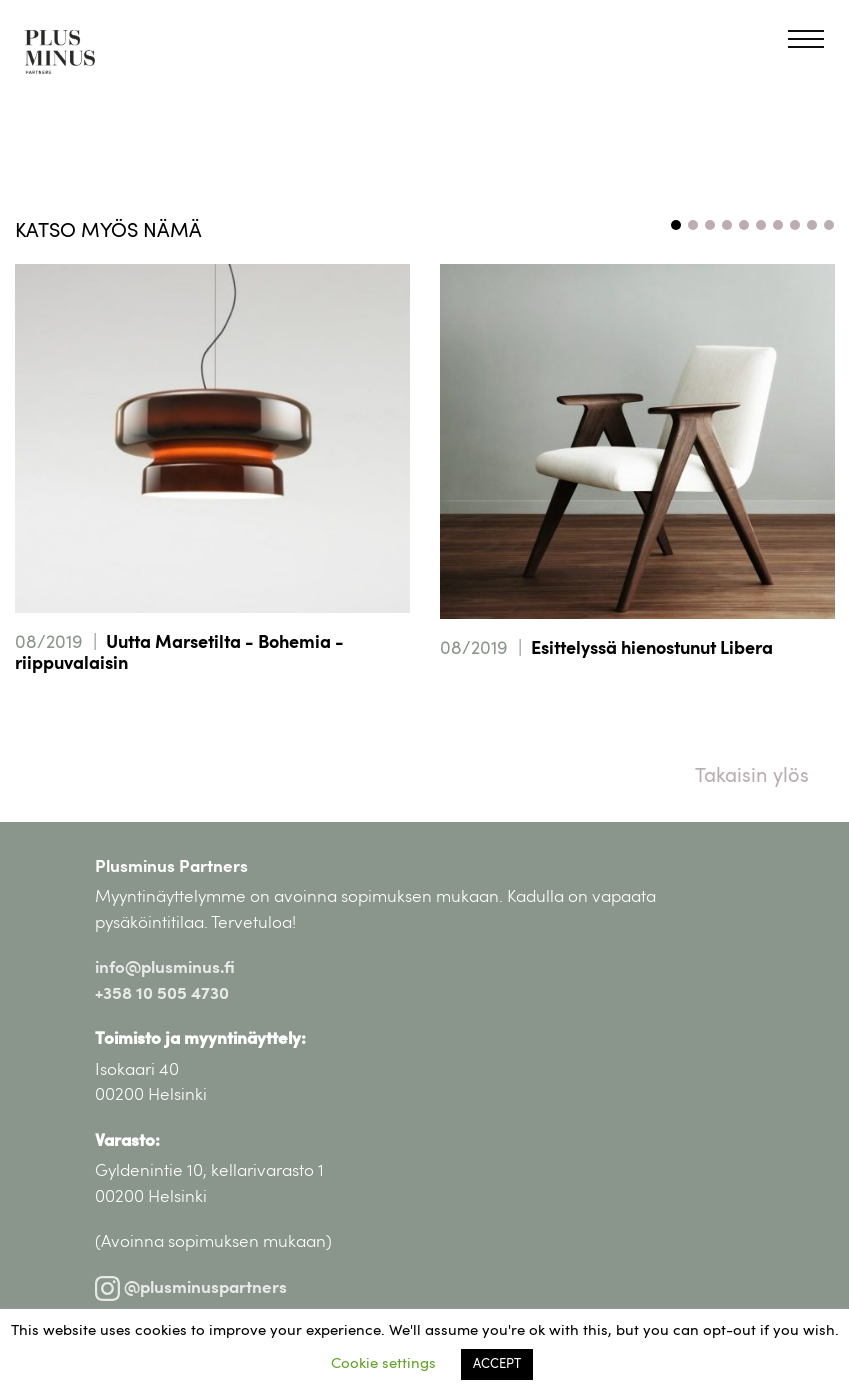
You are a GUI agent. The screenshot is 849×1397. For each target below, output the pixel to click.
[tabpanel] (212, 498)
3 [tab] (710, 225)
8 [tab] (795, 225)
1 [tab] (676, 225)
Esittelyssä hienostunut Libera (652, 650)
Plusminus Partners (171, 867)
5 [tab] (744, 225)
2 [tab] (693, 225)
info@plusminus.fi (165, 968)
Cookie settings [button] (383, 1364)
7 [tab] (778, 225)
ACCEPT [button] (497, 1364)
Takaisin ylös (752, 777)
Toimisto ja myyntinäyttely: (200, 1039)
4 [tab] (727, 225)
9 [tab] (812, 225)
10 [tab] (829, 225)
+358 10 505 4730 (162, 994)
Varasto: (127, 1141)
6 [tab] (761, 225)
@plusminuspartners (191, 1288)
